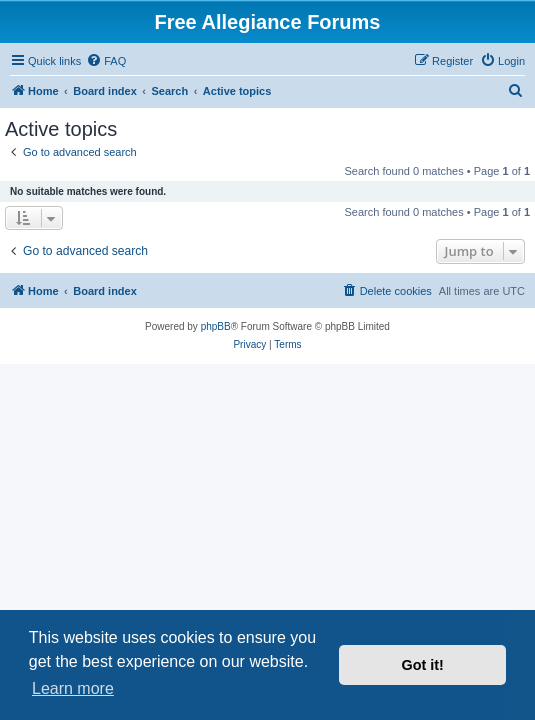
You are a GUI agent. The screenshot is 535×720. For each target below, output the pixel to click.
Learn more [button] (73, 688)
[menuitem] (106, 61)
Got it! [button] (423, 665)
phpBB (216, 326)
